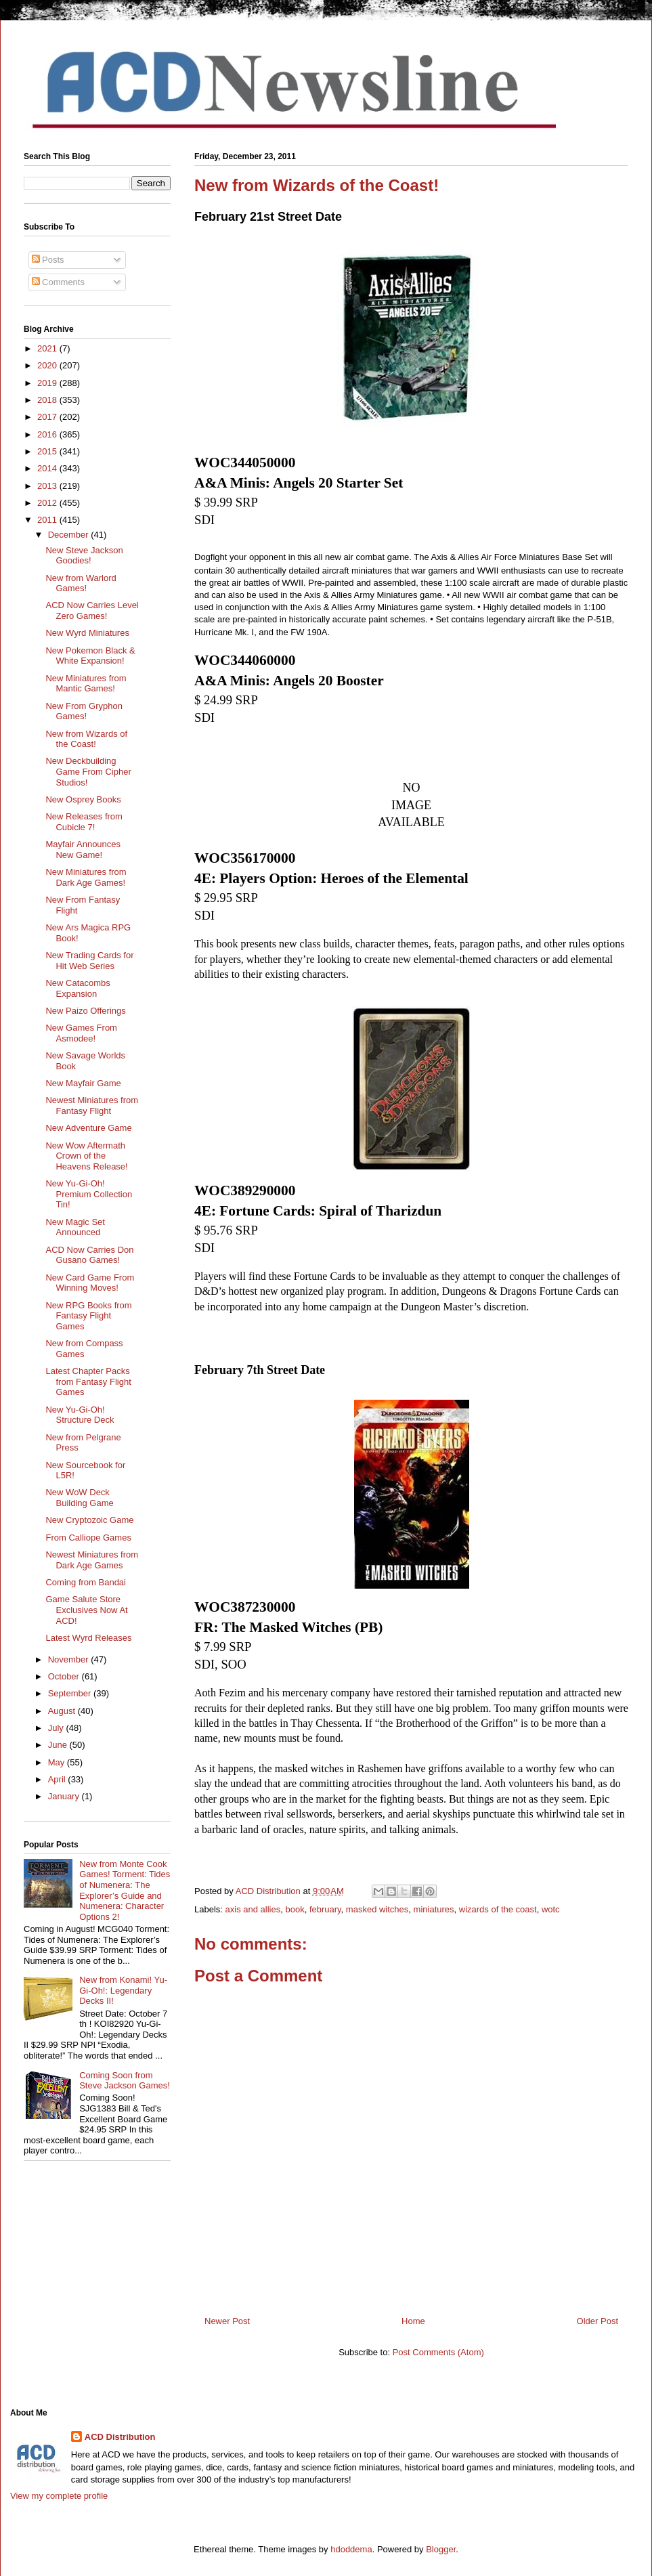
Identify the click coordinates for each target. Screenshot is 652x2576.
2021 (48, 348)
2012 (48, 503)
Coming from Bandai (85, 1582)
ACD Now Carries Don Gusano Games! (89, 1255)
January (65, 1796)
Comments (58, 282)
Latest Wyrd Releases (88, 1638)
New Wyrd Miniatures (87, 633)
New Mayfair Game (83, 1083)
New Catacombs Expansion (77, 988)
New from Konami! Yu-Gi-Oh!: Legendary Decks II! (123, 1990)
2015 (48, 451)
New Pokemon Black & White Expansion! (90, 655)
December (69, 535)
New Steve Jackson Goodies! (84, 555)
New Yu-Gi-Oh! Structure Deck (79, 1414)
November (69, 1659)
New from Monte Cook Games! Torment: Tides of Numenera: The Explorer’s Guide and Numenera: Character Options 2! (124, 1890)
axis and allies (253, 1909)
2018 (48, 400)
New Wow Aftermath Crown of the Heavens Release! (86, 1156)
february (325, 1909)
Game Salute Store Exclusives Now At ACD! (86, 1609)
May (57, 1762)
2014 (48, 468)
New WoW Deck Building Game (79, 1497)
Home (413, 2321)
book (294, 1909)
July (57, 1728)
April (58, 1779)
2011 (48, 520)
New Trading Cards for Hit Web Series (89, 960)
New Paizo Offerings (85, 1011)
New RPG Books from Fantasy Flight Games (88, 1315)
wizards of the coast (498, 1909)
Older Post (597, 2321)
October (65, 1676)
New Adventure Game (88, 1128)
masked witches (377, 1909)
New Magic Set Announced (74, 1227)
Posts (48, 260)
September (70, 1693)
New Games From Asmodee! (80, 1033)
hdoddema (351, 2549)
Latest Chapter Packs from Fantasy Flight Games (88, 1381)
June (59, 1745)
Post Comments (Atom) (438, 2352)
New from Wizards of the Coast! (86, 739)
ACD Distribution (120, 2437)
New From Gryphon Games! (83, 711)
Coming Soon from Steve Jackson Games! (124, 2080)
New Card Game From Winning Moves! (89, 1282)
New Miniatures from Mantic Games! (85, 683)
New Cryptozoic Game (89, 1520)
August (63, 1711)
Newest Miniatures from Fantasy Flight (91, 1105)
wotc (551, 1909)
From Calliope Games (88, 1537)
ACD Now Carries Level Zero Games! (91, 610)
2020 (48, 365)
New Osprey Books (83, 799)
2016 (48, 434)
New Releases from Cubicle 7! (83, 821)
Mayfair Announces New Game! (83, 849)
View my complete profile (59, 2496)
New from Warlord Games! (80, 583)
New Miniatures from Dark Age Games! (85, 877)
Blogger (441, 2549)
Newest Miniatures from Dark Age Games (91, 1559)
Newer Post (227, 2321)
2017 (48, 417)
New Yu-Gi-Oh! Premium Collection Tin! (88, 1193)
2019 (48, 383)
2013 (48, 486)
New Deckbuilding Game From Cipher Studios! (88, 771)
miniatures (434, 1909)
